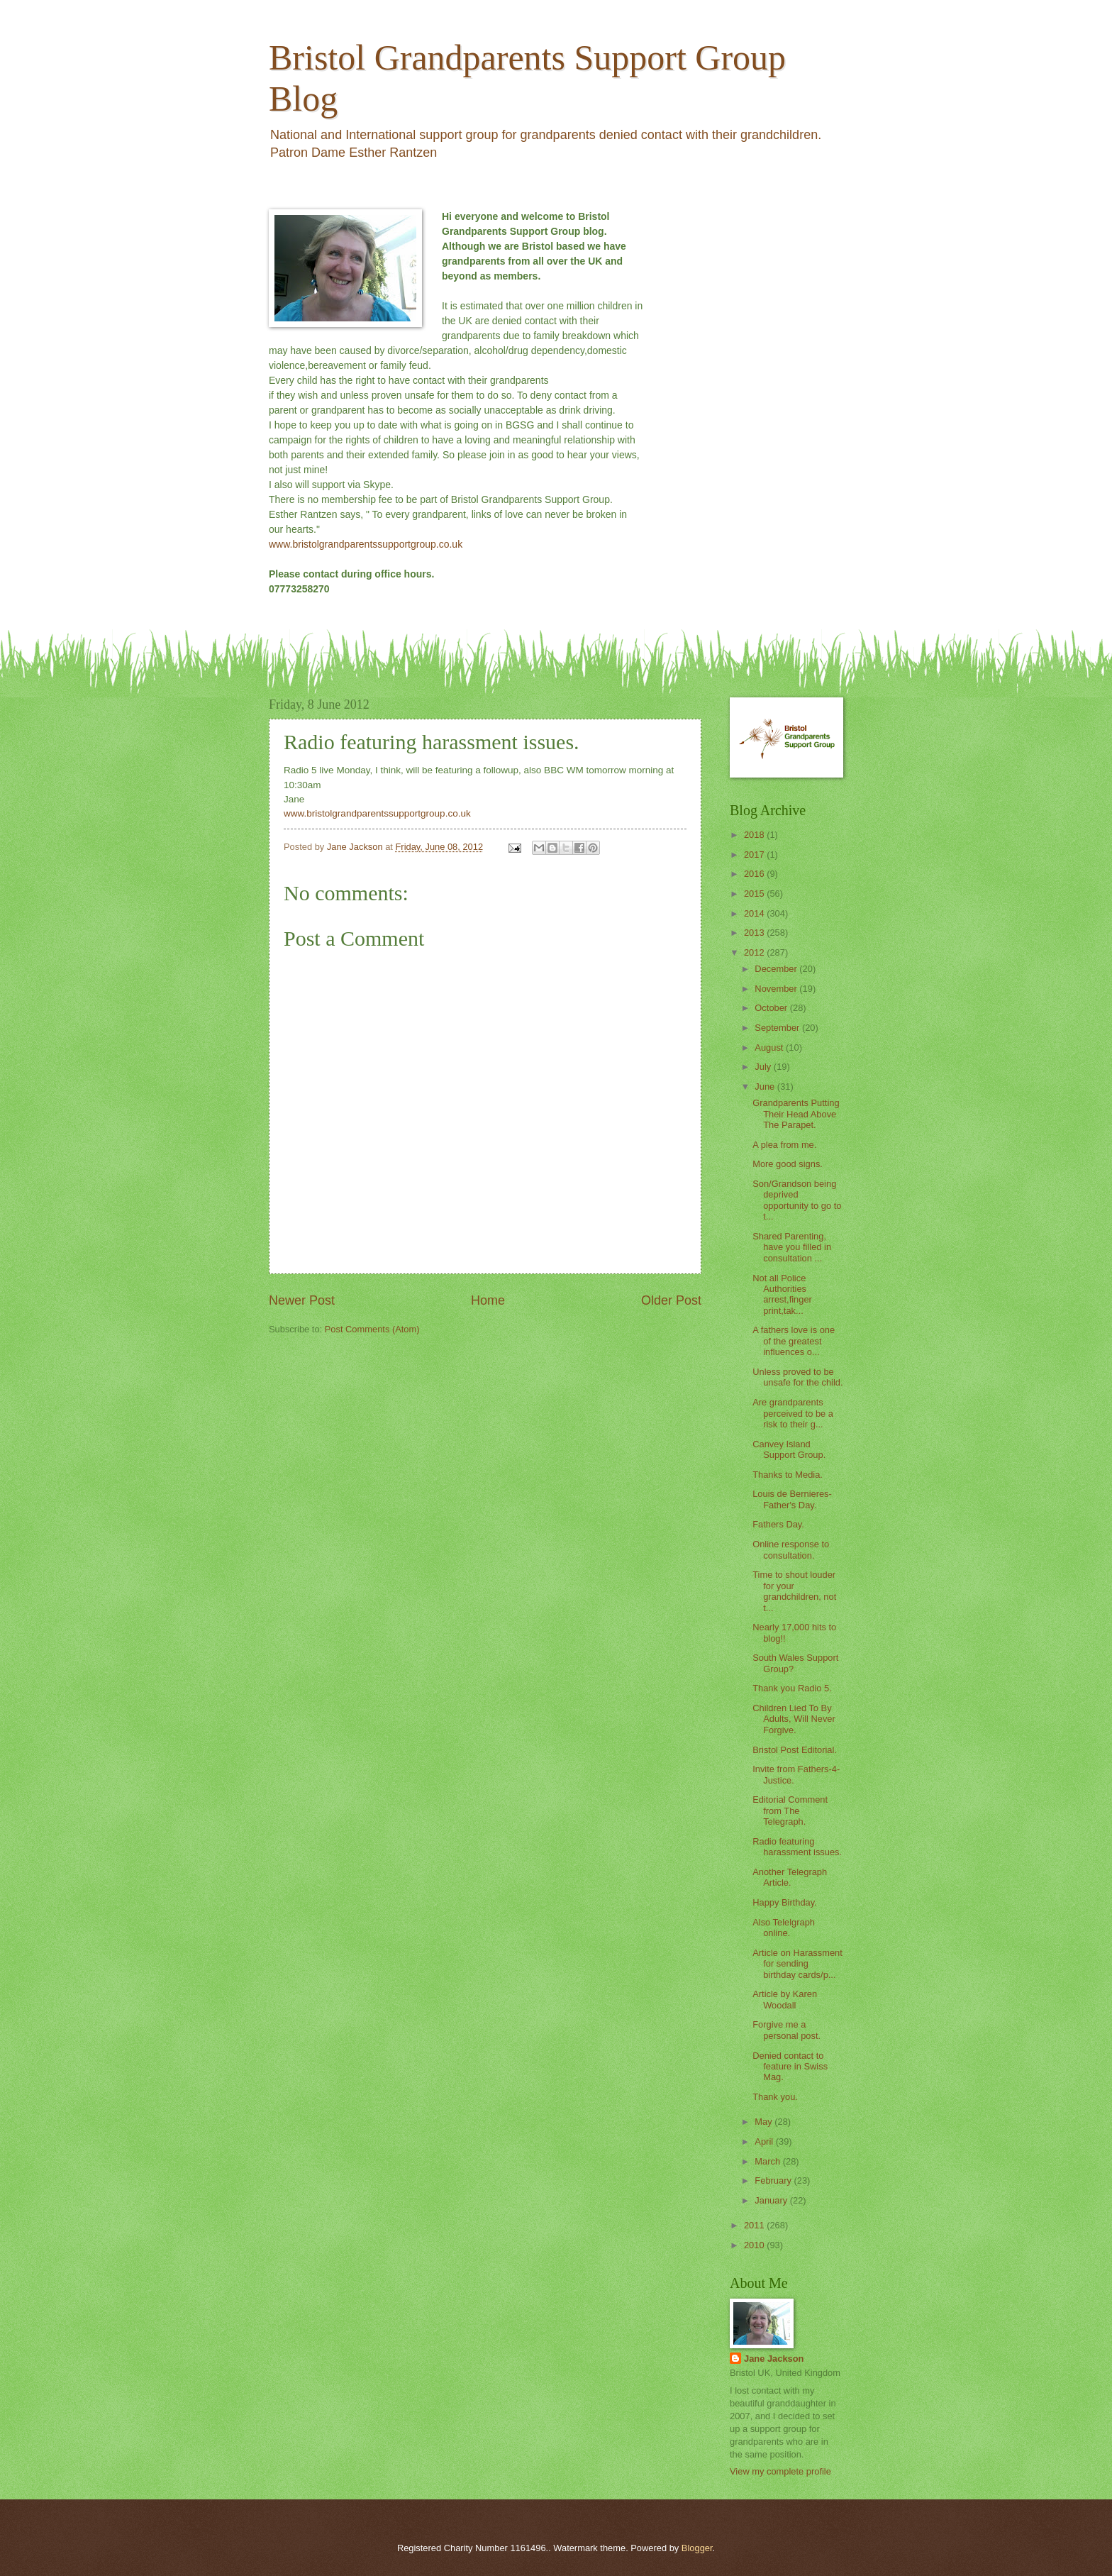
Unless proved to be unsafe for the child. (797, 1377)
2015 (755, 893)
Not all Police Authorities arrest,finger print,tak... (782, 1294)
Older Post (671, 1300)
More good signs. (787, 1164)
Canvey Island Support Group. (788, 1449)
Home (488, 1300)
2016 (755, 873)
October (772, 1007)
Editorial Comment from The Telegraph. (790, 1810)
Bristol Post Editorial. (794, 1750)
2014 (755, 913)
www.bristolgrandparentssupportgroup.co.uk (365, 544)
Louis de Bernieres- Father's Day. (792, 1499)
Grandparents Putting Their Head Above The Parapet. (795, 1114)
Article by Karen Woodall (784, 1999)
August (770, 1047)
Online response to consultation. (790, 1549)
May (764, 2121)
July (764, 1066)
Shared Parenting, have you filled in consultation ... (791, 1247)
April (765, 2141)
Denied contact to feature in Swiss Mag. (790, 2066)
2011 (755, 2225)
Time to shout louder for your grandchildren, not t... (794, 1591)
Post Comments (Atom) (372, 1329)
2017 (755, 854)
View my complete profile (780, 2471)
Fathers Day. (778, 1524)
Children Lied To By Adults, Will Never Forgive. (793, 1719)
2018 (755, 834)
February (774, 2180)
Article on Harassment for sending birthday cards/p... (797, 1963)
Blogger (697, 2548)
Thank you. (775, 2096)
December (777, 968)
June (766, 1086)
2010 (755, 2245)
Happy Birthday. (784, 1902)
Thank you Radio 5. (792, 1688)
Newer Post (302, 1300)
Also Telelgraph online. (783, 1927)
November (777, 988)
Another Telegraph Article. (789, 1877)
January (772, 2200)
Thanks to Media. (787, 1474)
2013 (755, 932)
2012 (755, 952)
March (768, 2161)
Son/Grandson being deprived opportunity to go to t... (796, 1200)
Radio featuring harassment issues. (797, 1846)
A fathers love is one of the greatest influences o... (793, 1341)
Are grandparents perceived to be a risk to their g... (792, 1413)
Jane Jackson (774, 2358)
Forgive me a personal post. (786, 2029)
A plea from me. (784, 1144)
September (778, 1027)
